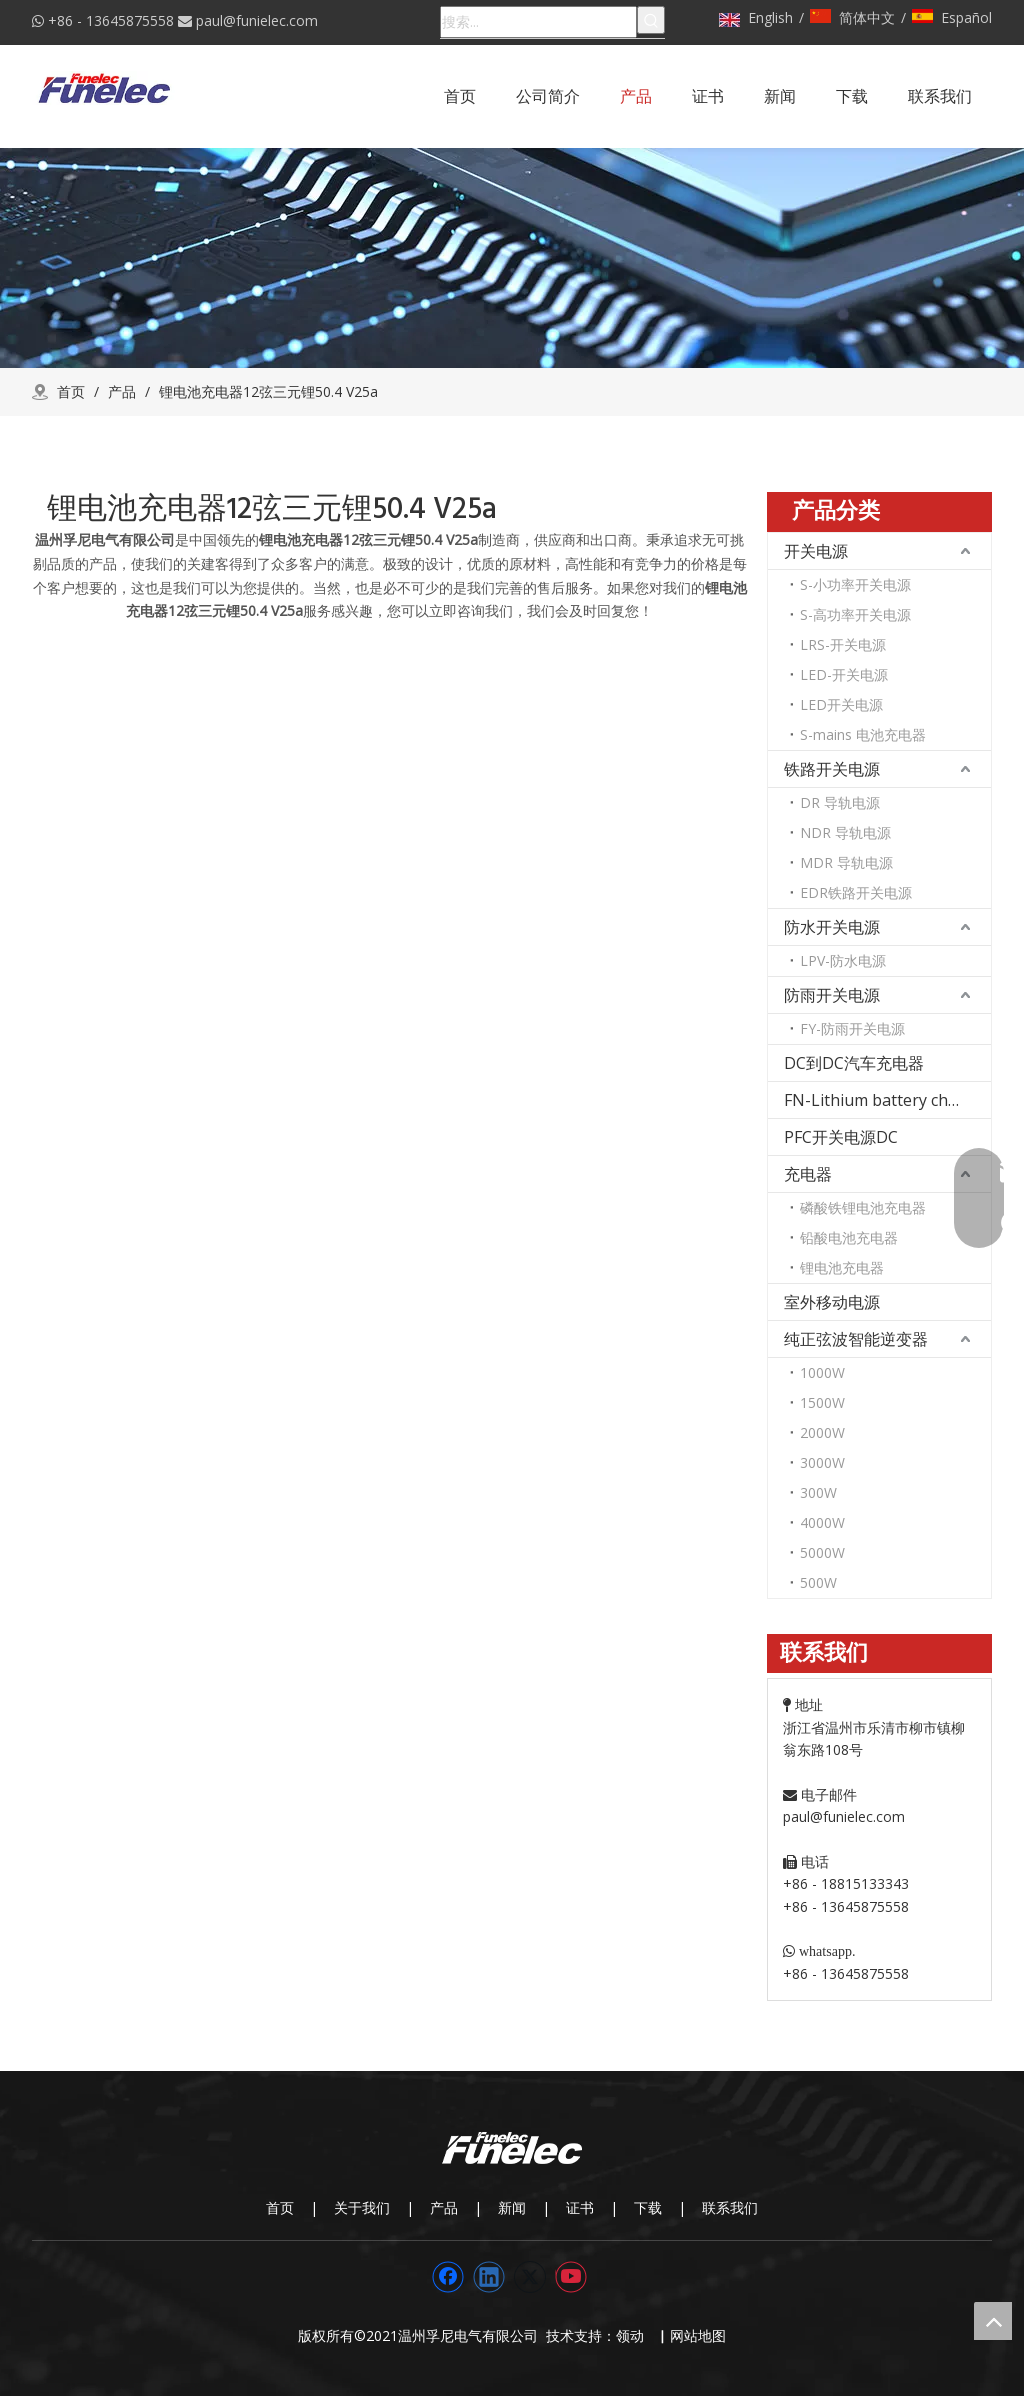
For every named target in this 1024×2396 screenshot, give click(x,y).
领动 (634, 2335)
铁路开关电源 (832, 769)
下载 (648, 2207)
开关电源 (816, 551)
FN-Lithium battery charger (887, 1100)
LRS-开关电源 (843, 644)
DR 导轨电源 (840, 802)
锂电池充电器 (842, 1267)
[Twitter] (530, 2277)
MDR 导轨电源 (846, 862)
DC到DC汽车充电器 (854, 1063)
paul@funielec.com (257, 20)
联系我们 (730, 2207)
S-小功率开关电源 (855, 584)
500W (818, 1582)
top (993, 2321)
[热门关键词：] (651, 20)
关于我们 (362, 2207)
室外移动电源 (832, 1302)
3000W (822, 1462)
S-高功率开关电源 (855, 614)
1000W (822, 1372)
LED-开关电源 (844, 674)
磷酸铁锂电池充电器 (863, 1207)
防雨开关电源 (832, 995)
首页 (280, 2207)
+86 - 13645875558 (111, 20)
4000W (822, 1522)
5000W (822, 1552)
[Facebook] (448, 2277)
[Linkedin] (489, 2277)
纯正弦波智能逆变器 (856, 1339)
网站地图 (698, 2335)
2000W (822, 1432)
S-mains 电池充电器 (863, 734)
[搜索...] (538, 22)
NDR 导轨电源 (845, 832)
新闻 (512, 2207)
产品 (444, 2207)
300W (818, 1492)
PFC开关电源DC (841, 1137)
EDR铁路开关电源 (856, 892)
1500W (822, 1402)
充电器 (808, 1174)
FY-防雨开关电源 (852, 1028)
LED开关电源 (841, 704)
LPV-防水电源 (843, 960)
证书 (580, 2207)
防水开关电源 (832, 927)
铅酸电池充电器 (849, 1237)
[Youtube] (571, 2277)
